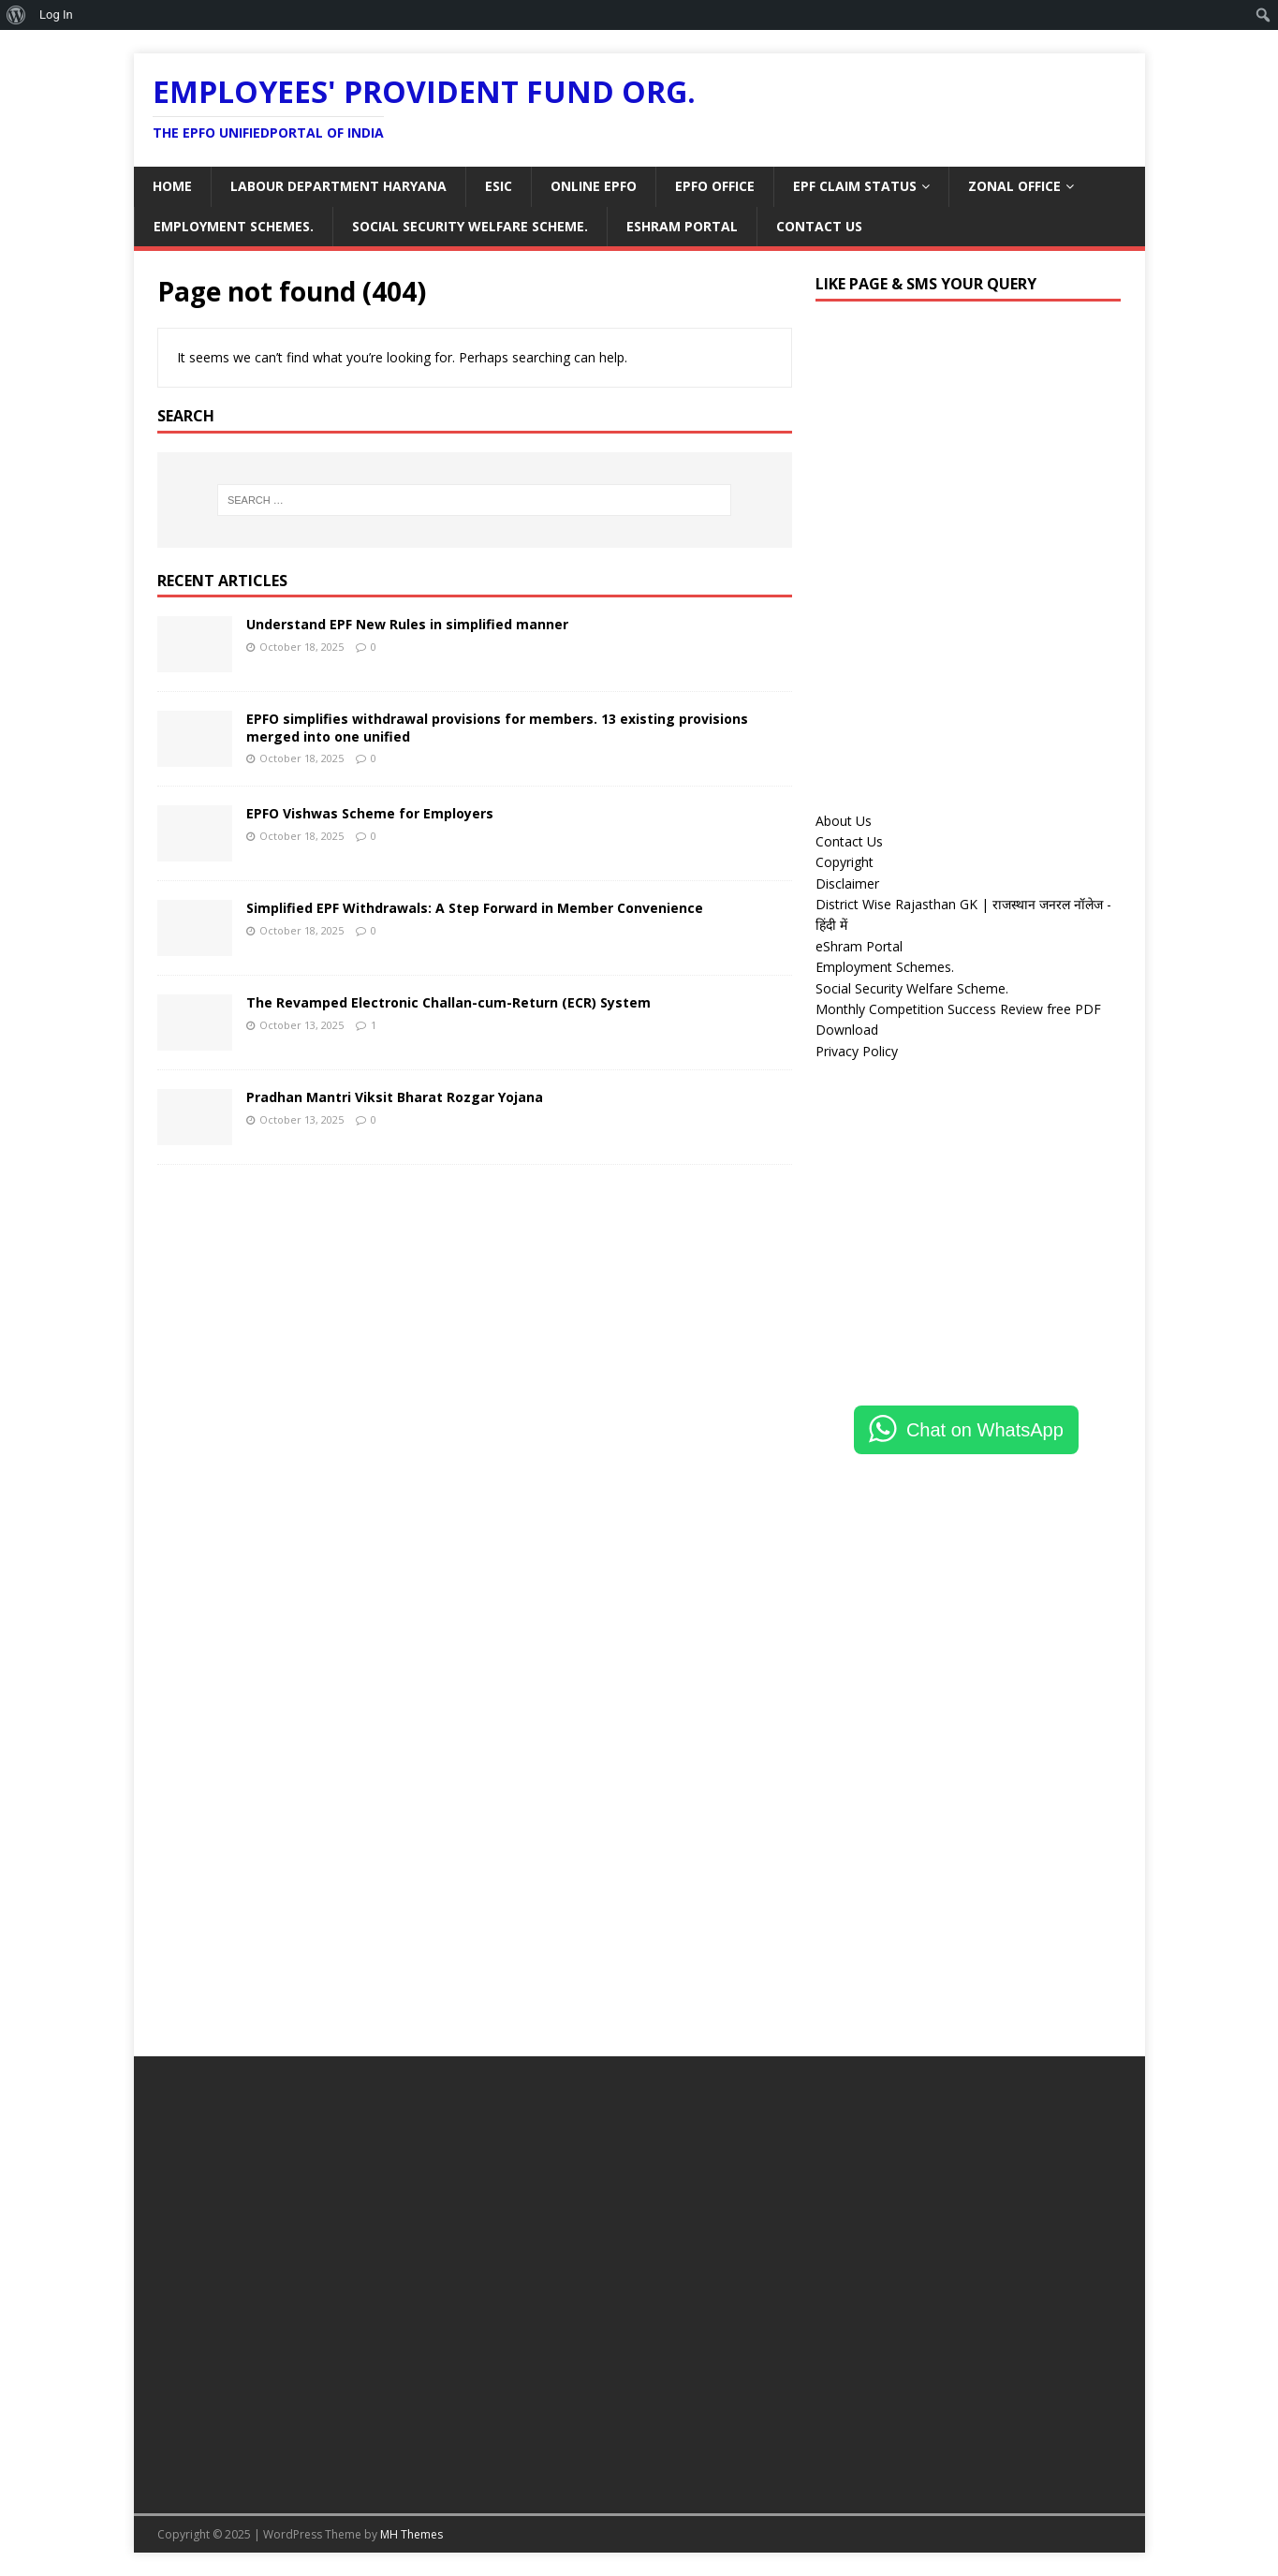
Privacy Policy (856, 1051)
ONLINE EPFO (594, 186)
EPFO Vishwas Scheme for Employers (369, 813)
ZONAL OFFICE (1014, 186)
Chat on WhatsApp (985, 1430)
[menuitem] (16, 15)
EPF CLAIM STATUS (855, 186)
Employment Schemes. (234, 226)
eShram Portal (682, 226)
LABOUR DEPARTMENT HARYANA (338, 186)
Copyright (844, 862)
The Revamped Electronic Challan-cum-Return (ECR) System (448, 1002)
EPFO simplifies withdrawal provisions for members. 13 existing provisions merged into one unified (497, 727)
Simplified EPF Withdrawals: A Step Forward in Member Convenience (474, 908)
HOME (172, 186)
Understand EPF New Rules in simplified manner (407, 624)
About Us (843, 821)
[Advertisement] (968, 649)
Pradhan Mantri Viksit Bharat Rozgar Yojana (394, 1097)
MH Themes (411, 2534)
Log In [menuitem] (56, 14)
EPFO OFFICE (715, 186)
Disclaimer (847, 883)
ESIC (498, 186)
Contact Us (819, 226)
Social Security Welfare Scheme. (470, 226)
